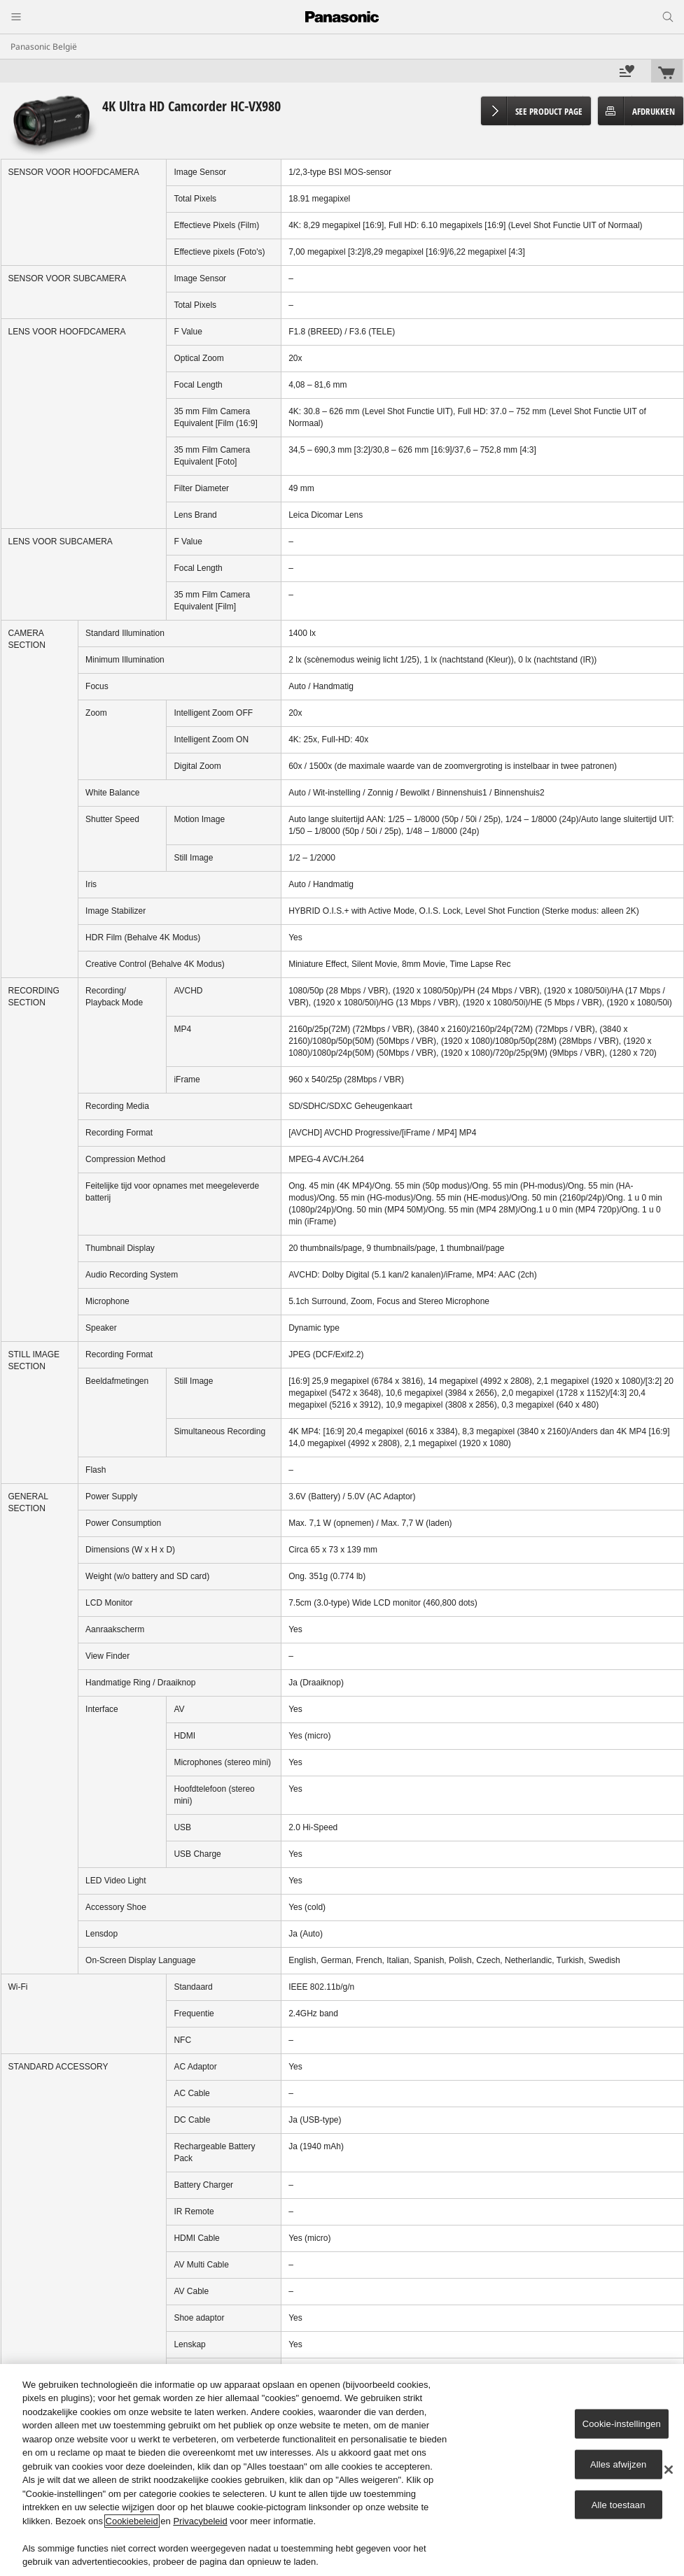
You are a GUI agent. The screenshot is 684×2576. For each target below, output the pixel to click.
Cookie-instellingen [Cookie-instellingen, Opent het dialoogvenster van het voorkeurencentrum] (621, 2424)
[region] (342, 2470)
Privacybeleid (200, 2521)
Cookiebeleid (132, 2521)
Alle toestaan (618, 2504)
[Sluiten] (668, 2469)
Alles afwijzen (618, 2464)
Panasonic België (44, 46)
